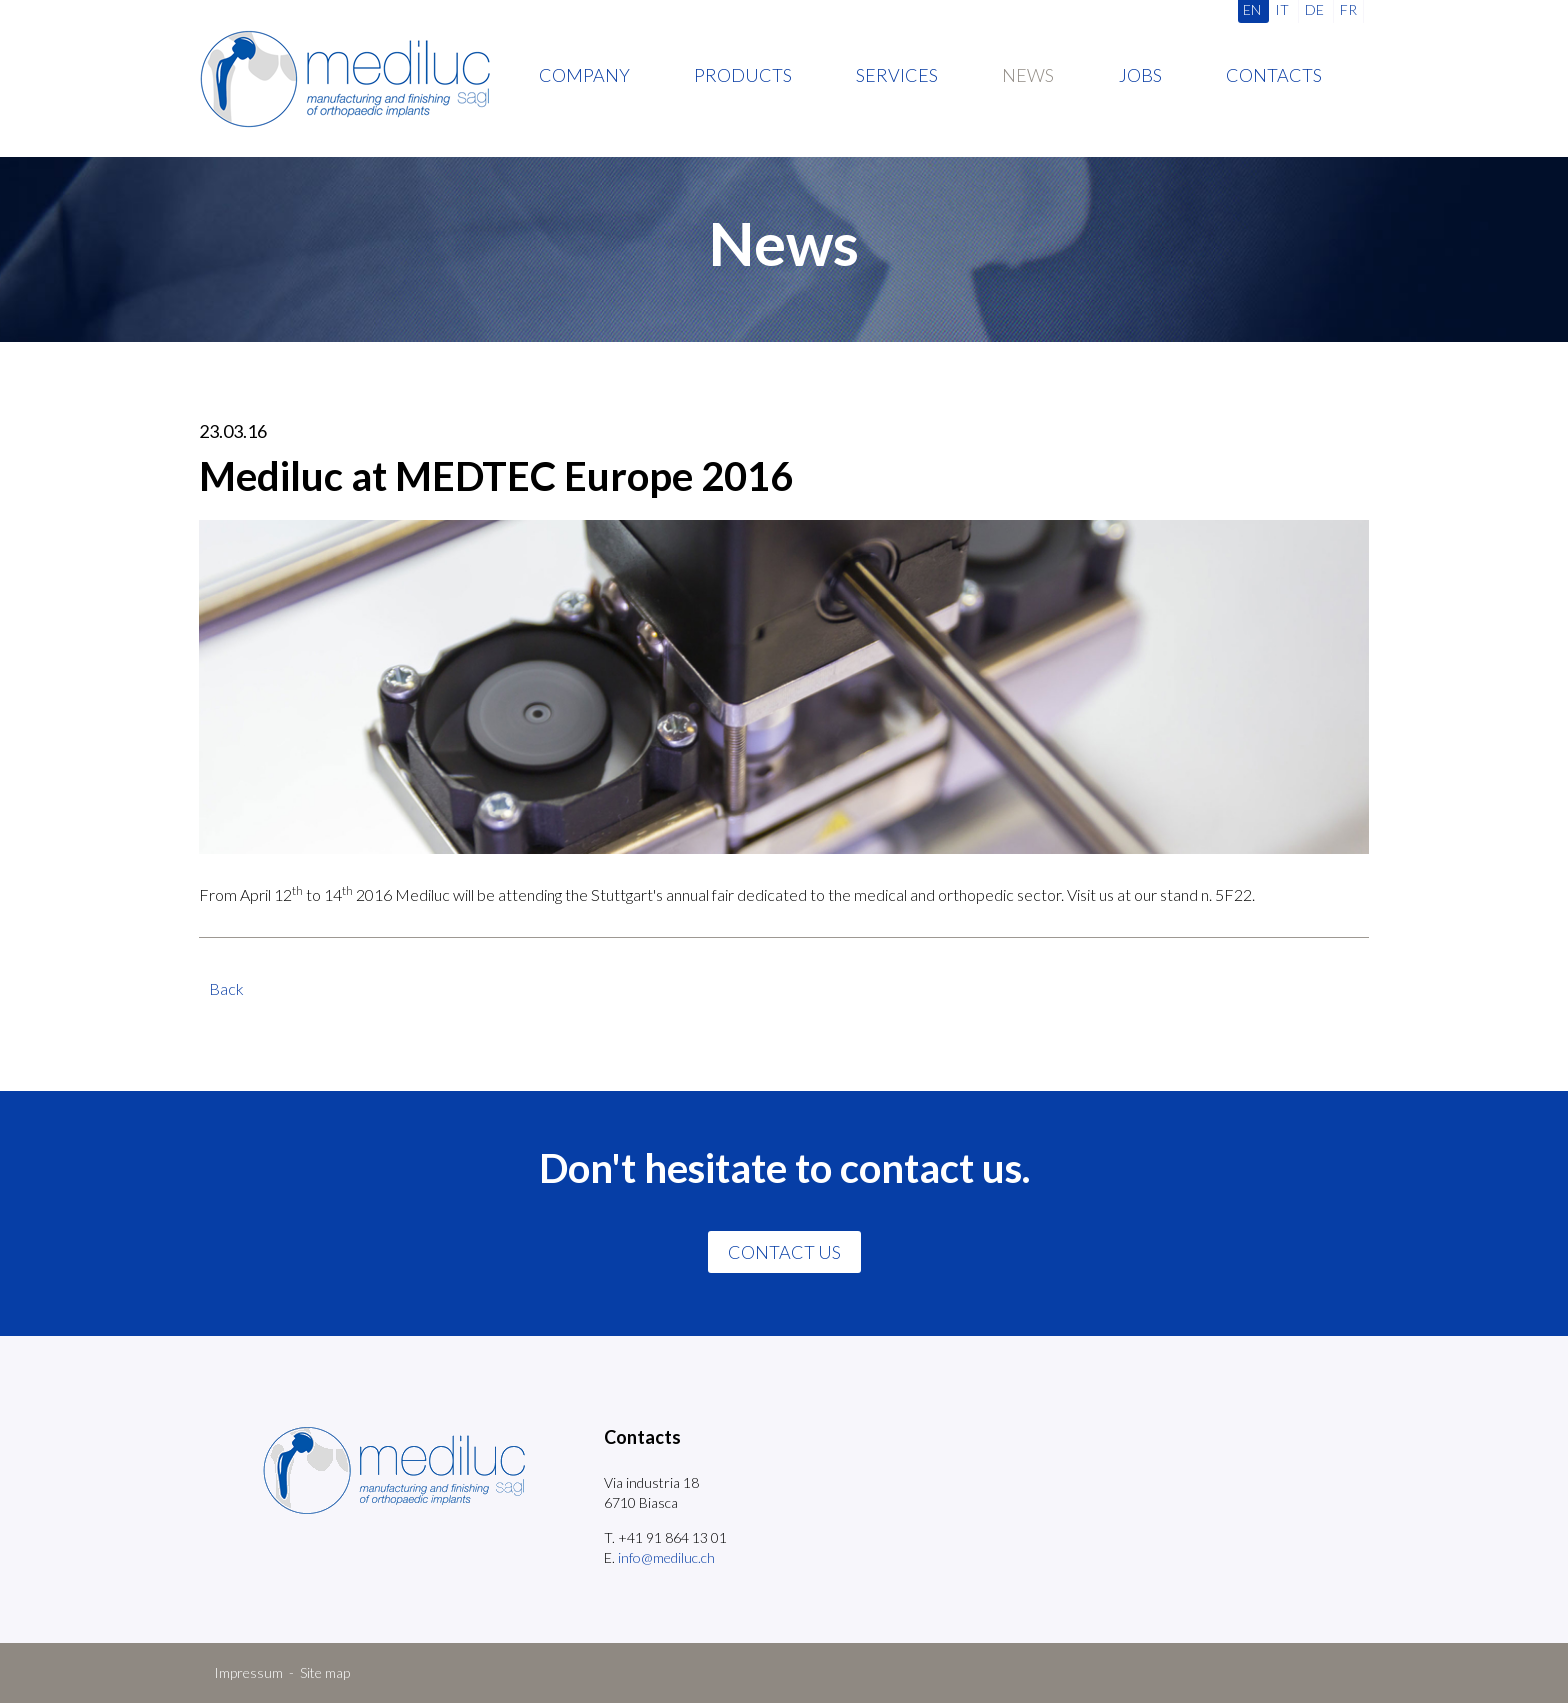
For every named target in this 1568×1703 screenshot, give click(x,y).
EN (1252, 9)
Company (584, 75)
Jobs (1140, 75)
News (1028, 75)
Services (897, 75)
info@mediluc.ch (666, 1557)
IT (1282, 9)
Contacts (1274, 75)
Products (743, 75)
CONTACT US (784, 1252)
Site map (325, 1672)
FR (1348, 9)
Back (226, 988)
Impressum (248, 1672)
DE (1314, 9)
